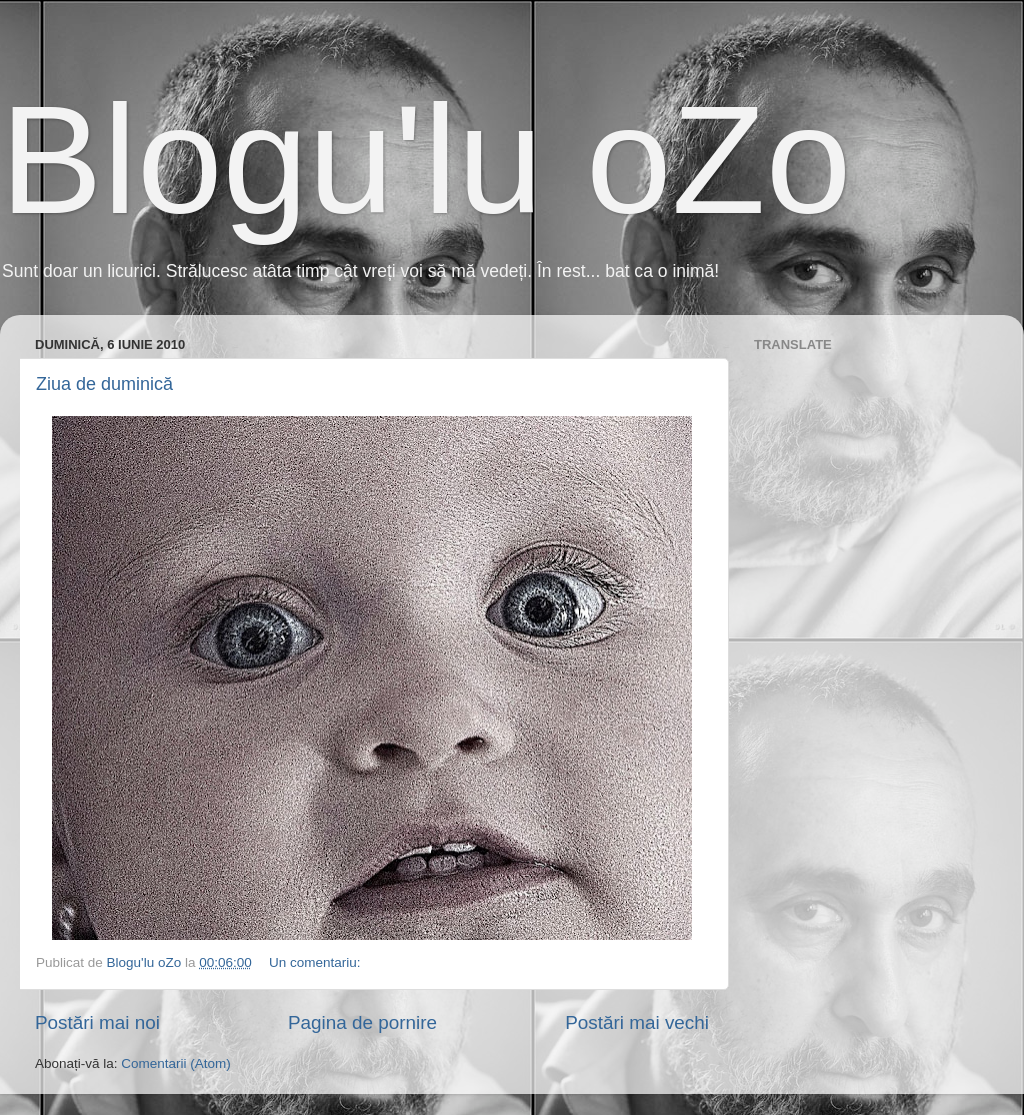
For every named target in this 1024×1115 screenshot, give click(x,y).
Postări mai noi (97, 1022)
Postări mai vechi (637, 1022)
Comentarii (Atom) (176, 1063)
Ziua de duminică (104, 384)
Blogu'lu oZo (425, 160)
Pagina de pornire (362, 1022)
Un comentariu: (316, 962)
